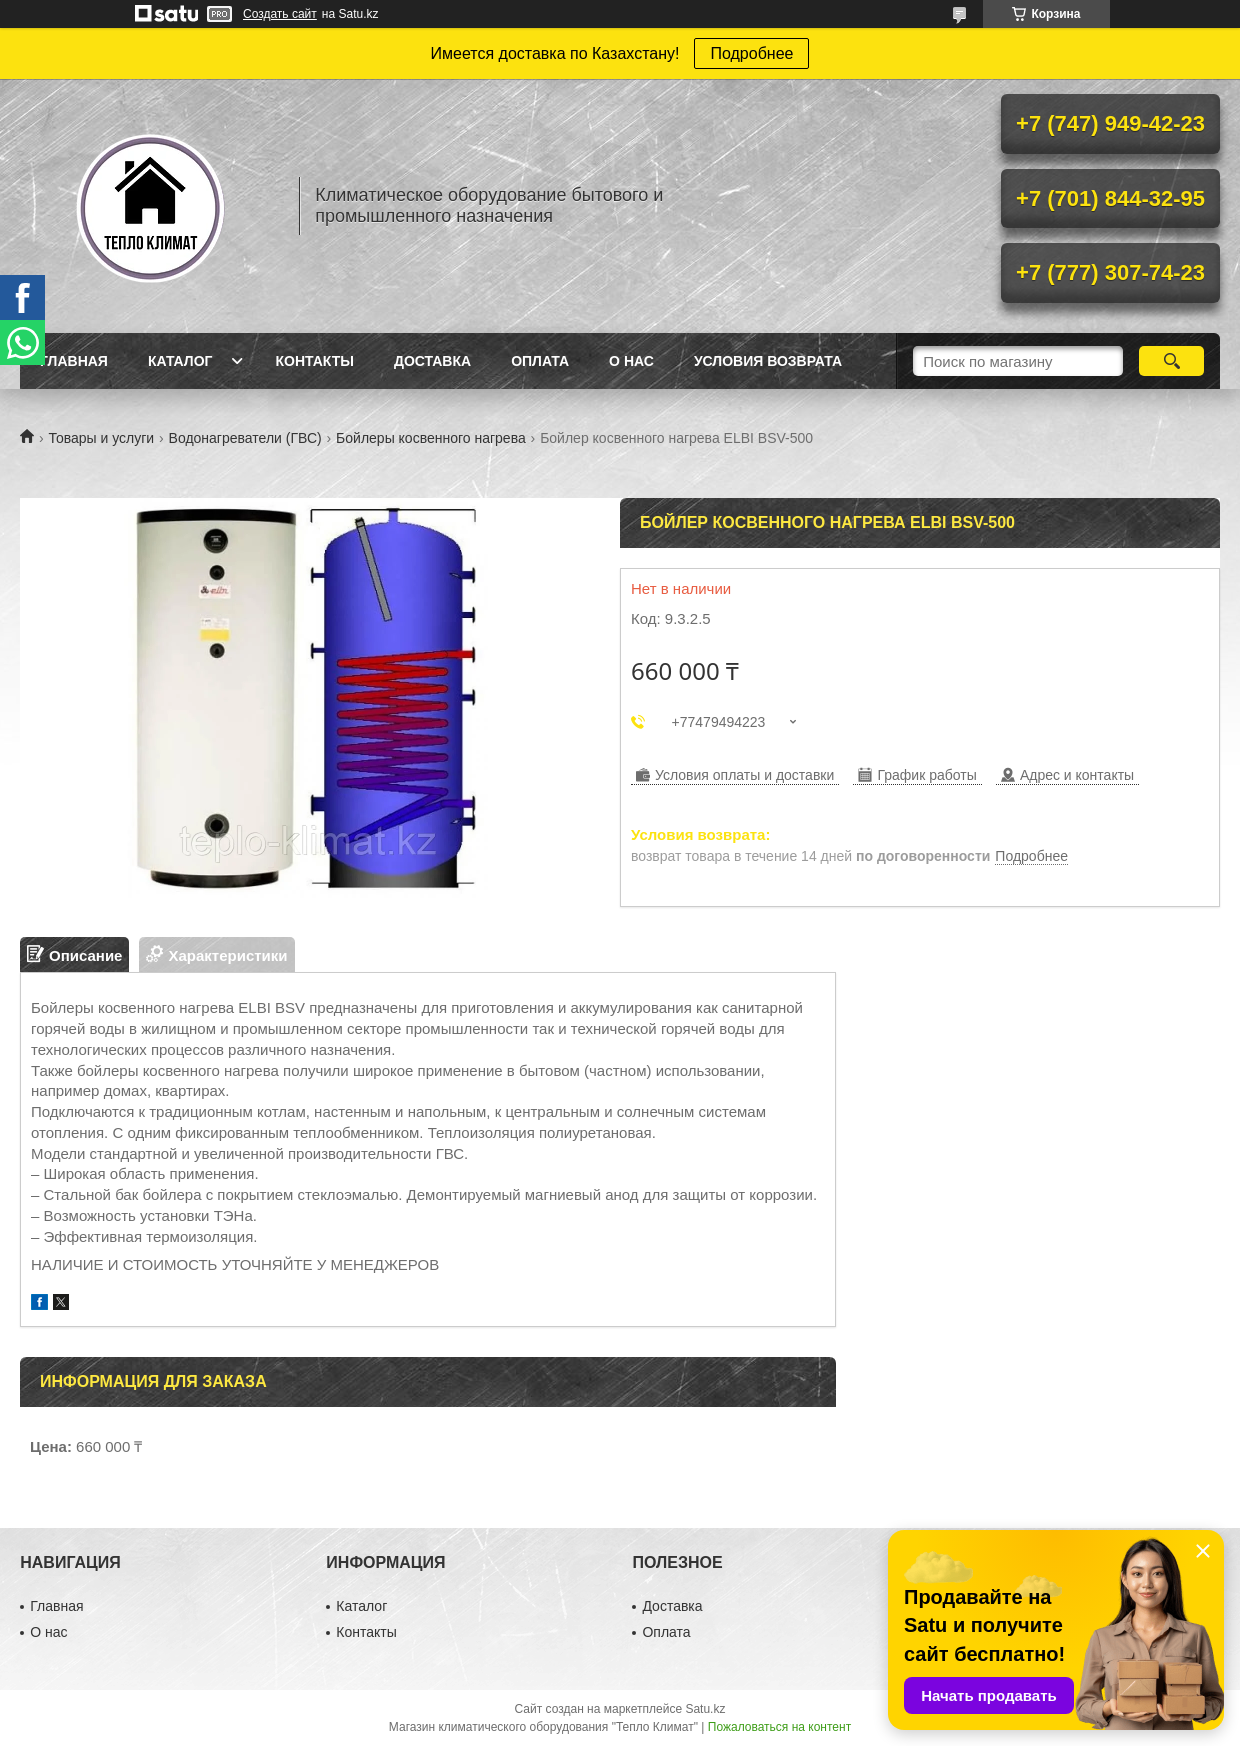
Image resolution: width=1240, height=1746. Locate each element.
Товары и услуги (101, 438)
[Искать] (1171, 361)
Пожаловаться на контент (779, 1727)
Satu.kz (705, 1709)
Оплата (540, 361)
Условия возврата (768, 361)
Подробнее (751, 53)
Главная (74, 361)
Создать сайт (280, 14)
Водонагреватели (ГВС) (245, 438)
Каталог (180, 361)
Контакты (314, 361)
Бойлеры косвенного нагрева (431, 438)
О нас (631, 361)
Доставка (432, 361)
